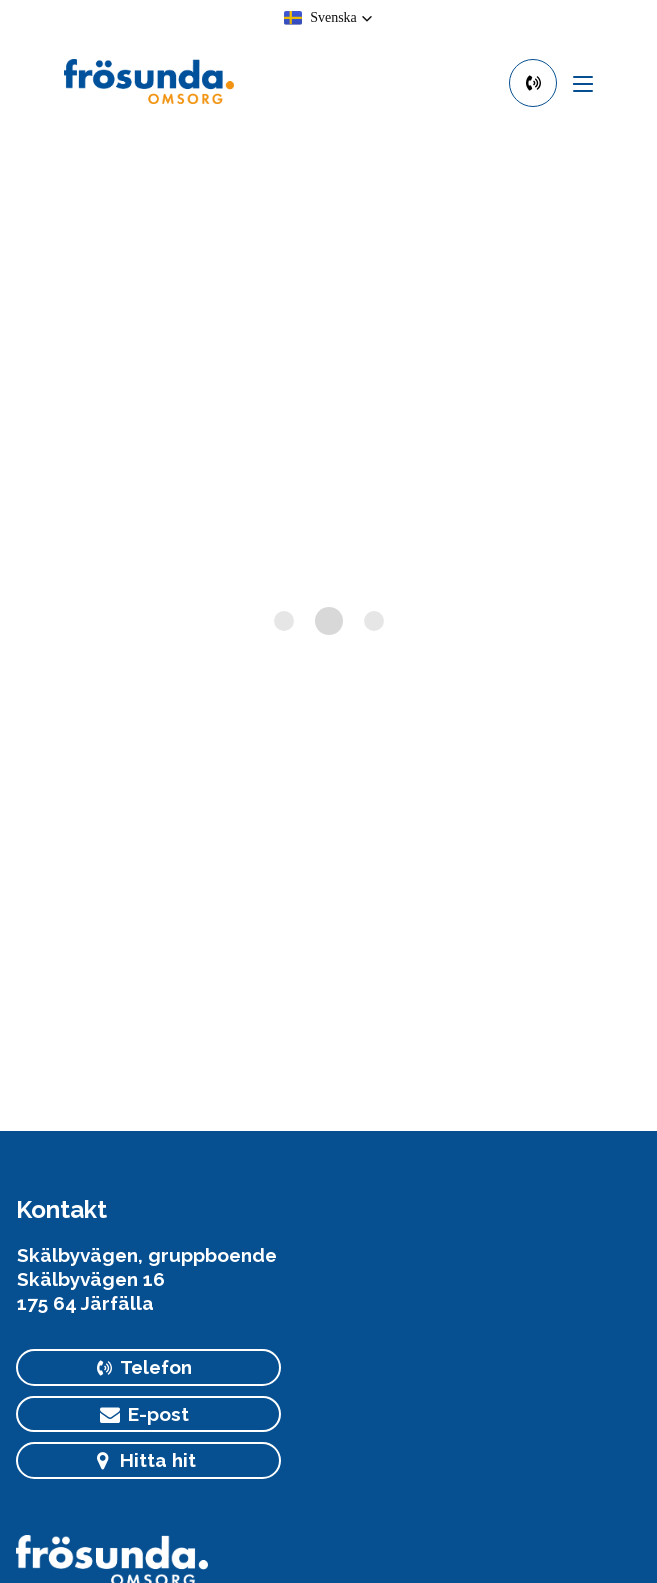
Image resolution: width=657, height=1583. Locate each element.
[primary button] (533, 83)
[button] (328, 18)
